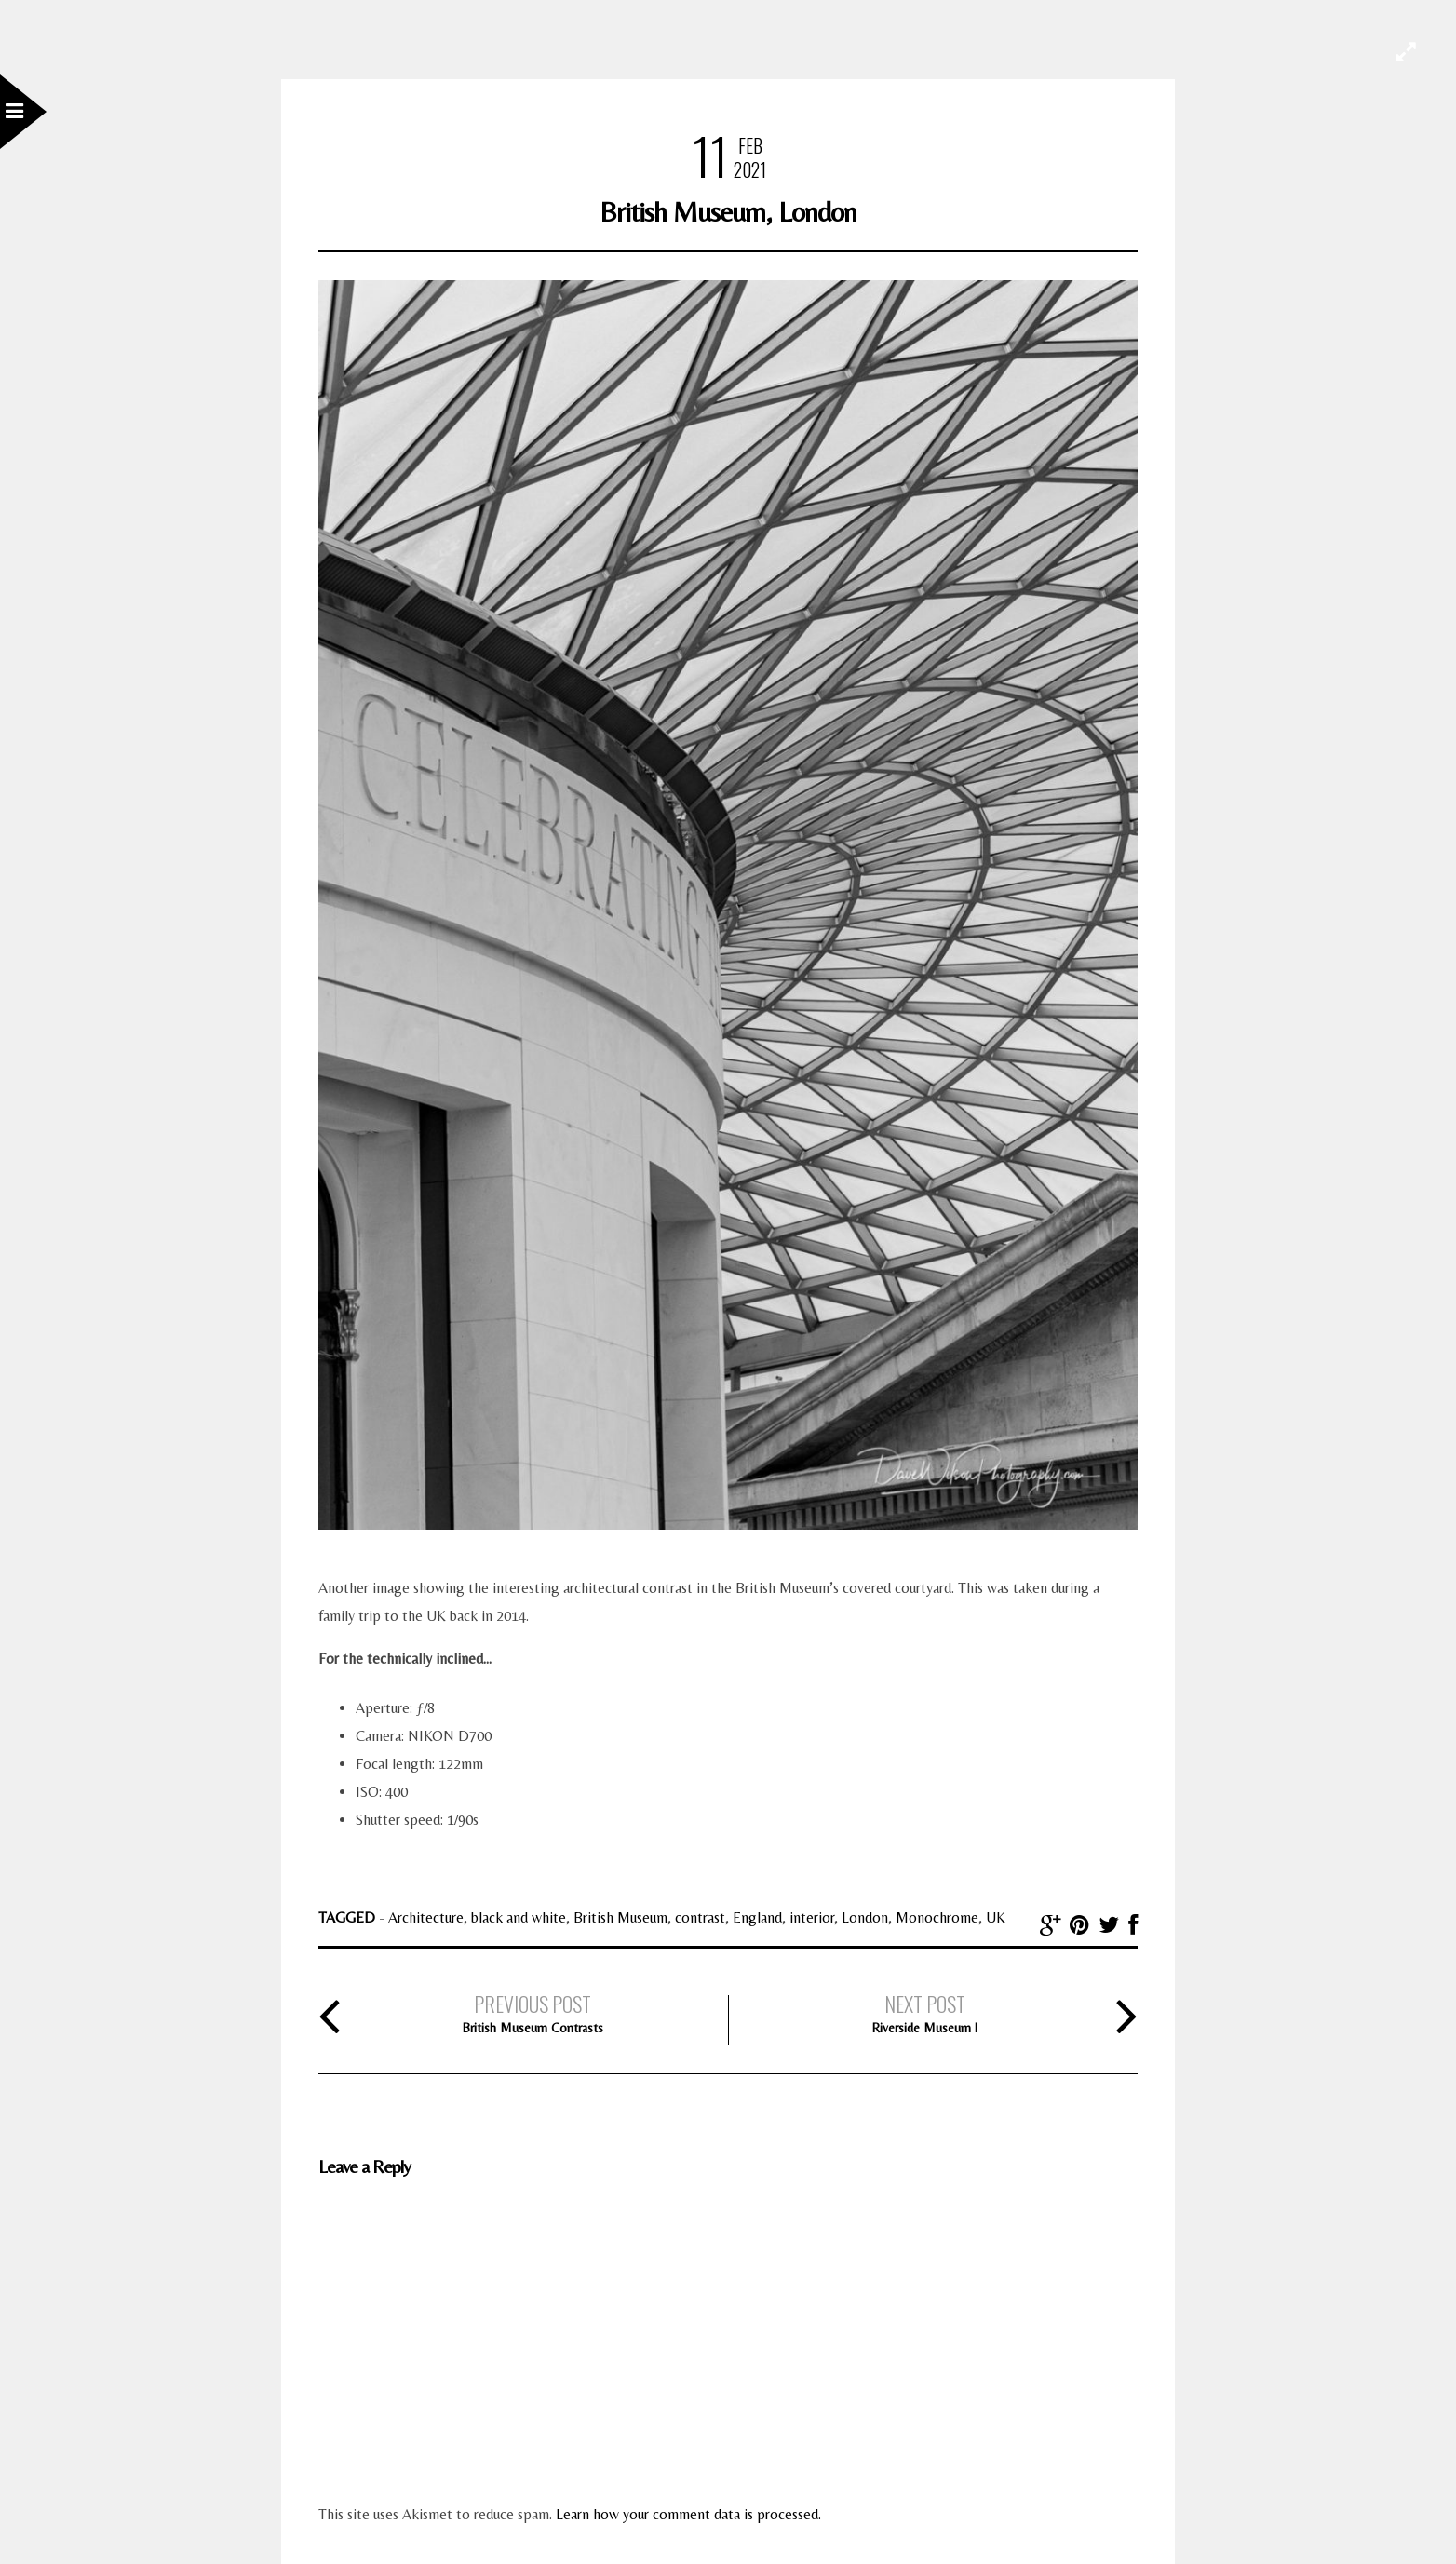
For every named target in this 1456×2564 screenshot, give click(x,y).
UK (995, 1917)
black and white (518, 1917)
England (757, 1917)
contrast (700, 1917)
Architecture (426, 1917)
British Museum (620, 1917)
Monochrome (937, 1917)
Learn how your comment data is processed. (688, 2514)
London (865, 1917)
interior (811, 1917)
